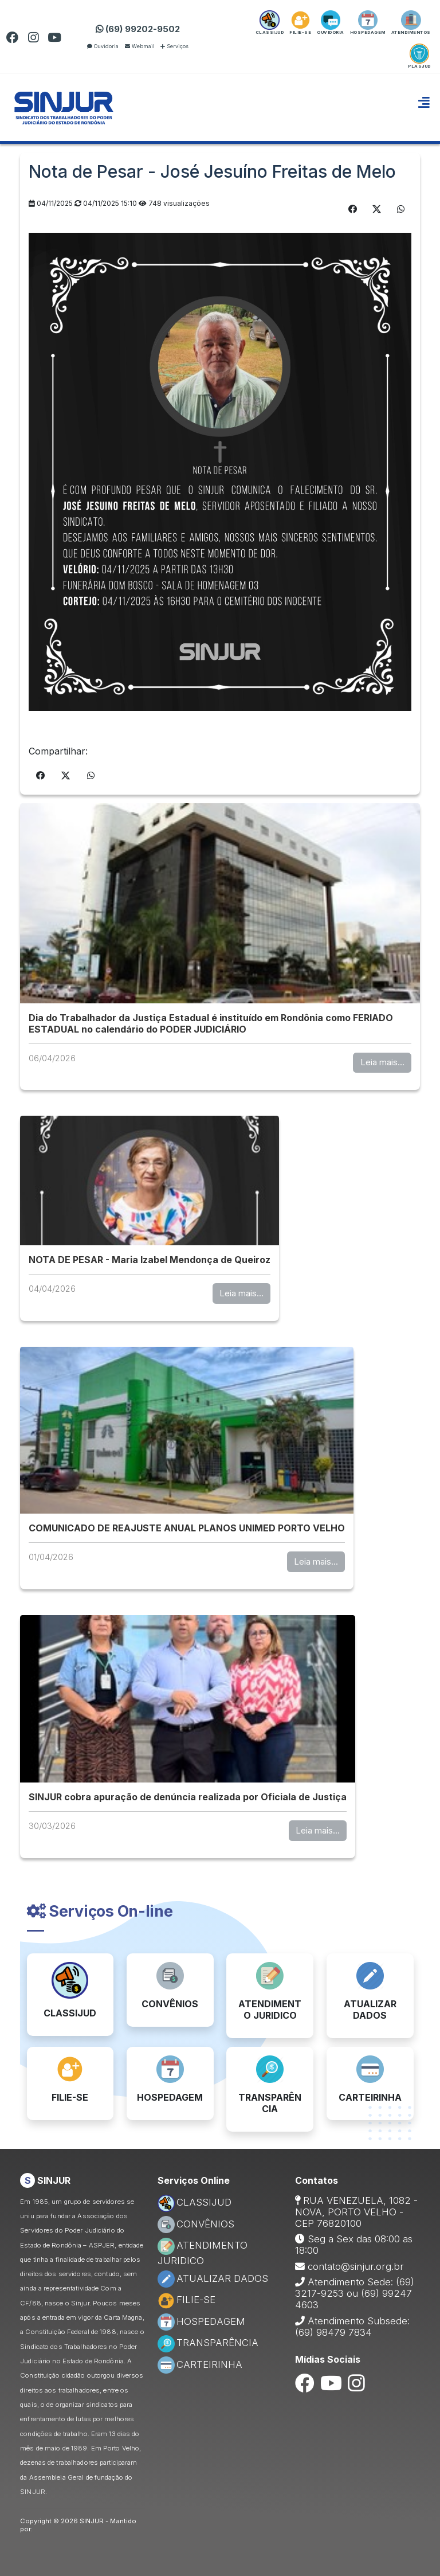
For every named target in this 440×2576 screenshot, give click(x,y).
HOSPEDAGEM (201, 2321)
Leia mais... (382, 1062)
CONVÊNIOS (196, 2224)
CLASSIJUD (194, 2202)
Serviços (174, 46)
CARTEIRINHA (200, 2364)
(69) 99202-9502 (138, 29)
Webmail (140, 46)
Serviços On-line (100, 1911)
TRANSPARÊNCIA (208, 2342)
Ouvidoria (103, 46)
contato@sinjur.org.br (356, 2266)
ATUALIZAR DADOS (213, 2278)
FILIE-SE (186, 2299)
